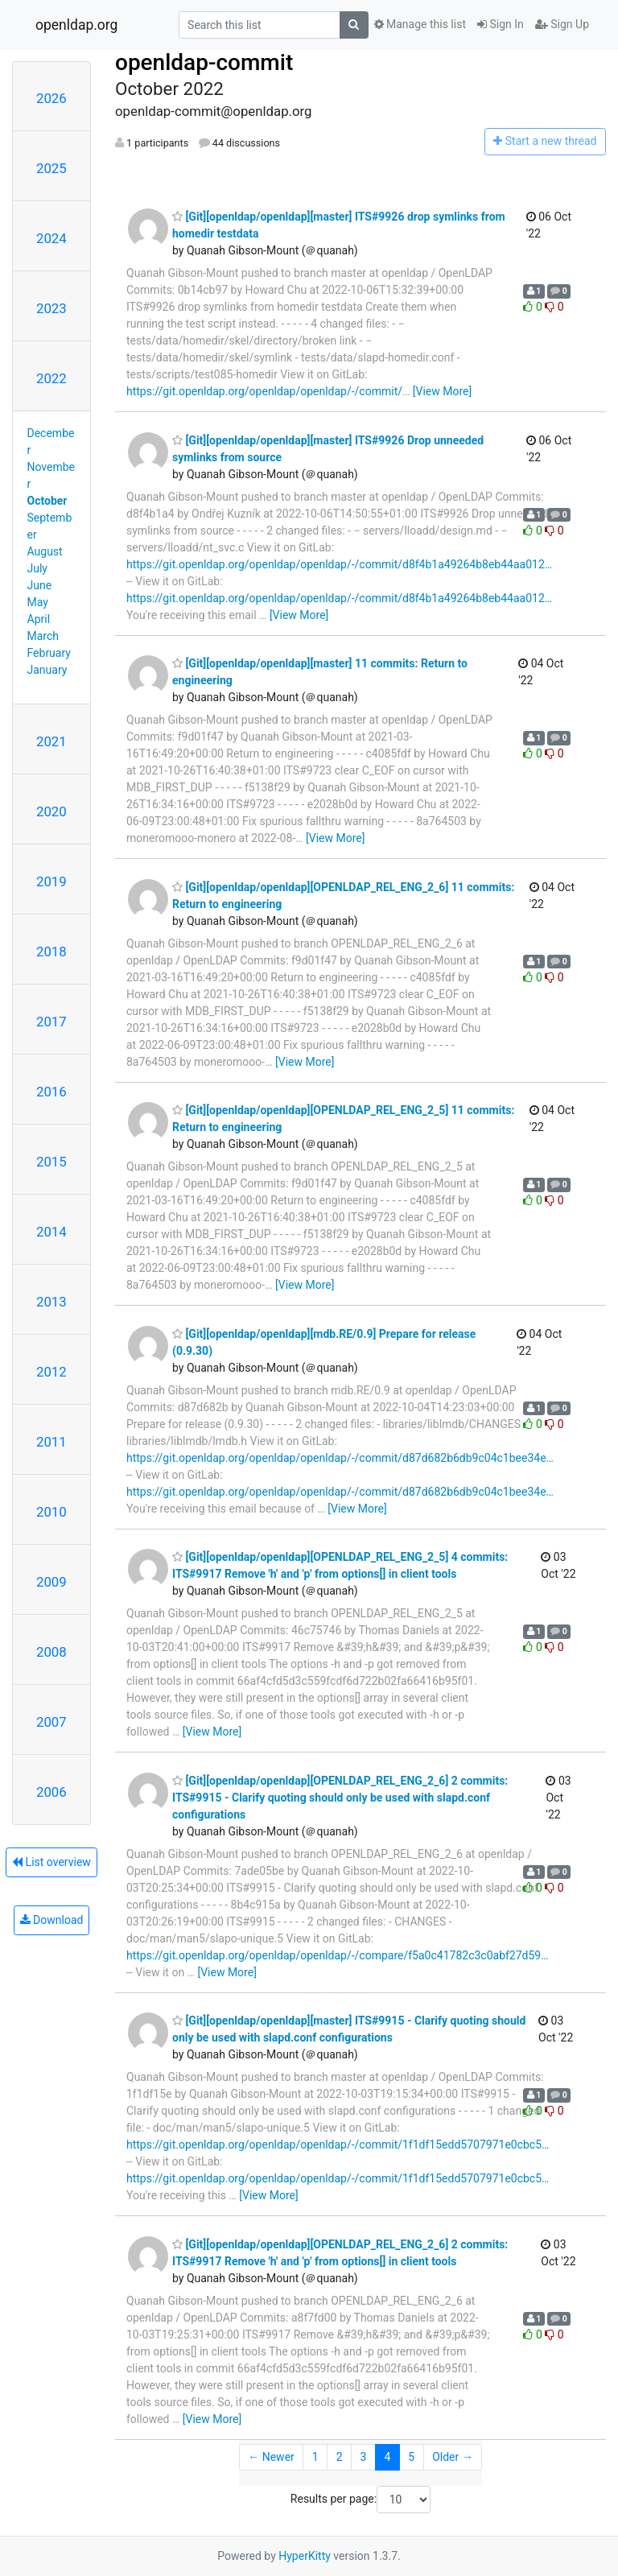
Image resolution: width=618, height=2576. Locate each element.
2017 (51, 1021)
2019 (51, 881)
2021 (51, 741)
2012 (51, 1372)
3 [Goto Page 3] (363, 2456)
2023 (51, 308)
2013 (51, 1302)
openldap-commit (204, 62)
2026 (51, 98)
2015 (51, 1162)
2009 (51, 1582)
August (45, 551)
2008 (51, 1652)
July (37, 568)
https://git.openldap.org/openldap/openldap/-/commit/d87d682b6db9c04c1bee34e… (340, 1457)
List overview (51, 1862)
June (39, 585)
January (47, 669)
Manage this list (420, 24)
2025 (51, 168)
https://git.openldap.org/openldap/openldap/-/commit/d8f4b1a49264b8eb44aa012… (339, 564)
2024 (51, 238)
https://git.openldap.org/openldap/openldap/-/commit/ (264, 391)
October (47, 500)
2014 (51, 1232)
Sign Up (562, 24)
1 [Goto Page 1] (315, 2456)
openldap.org (76, 25)
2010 (51, 1512)
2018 (51, 951)
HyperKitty (304, 2555)
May (37, 602)
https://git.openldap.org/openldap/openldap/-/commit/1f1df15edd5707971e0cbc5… (337, 2144)
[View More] (442, 391)
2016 (51, 1092)
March (43, 636)
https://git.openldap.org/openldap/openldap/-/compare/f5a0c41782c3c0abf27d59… (337, 1955)
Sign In (500, 24)
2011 (51, 1442)
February (49, 652)
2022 (51, 378)
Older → (452, 2456)
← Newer (271, 2456)
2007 (51, 1722)
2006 (51, 1792)
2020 (51, 811)
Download (52, 1919)
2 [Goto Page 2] (339, 2456)
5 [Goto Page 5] (411, 2456)
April (39, 619)
